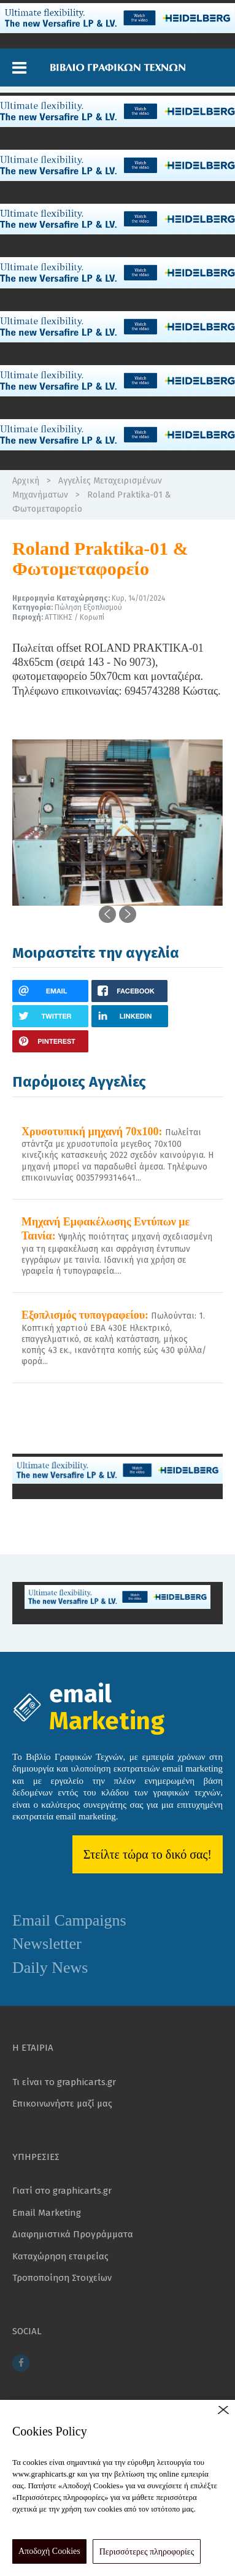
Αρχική (25, 481)
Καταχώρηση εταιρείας (60, 2256)
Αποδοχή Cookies (49, 2551)
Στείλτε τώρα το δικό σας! (147, 1854)
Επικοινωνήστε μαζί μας (62, 2103)
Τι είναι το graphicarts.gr (64, 2082)
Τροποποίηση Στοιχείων (62, 2277)
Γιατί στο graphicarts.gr (62, 2190)
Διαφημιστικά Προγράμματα (72, 2234)
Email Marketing (46, 2212)
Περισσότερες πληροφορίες (147, 2551)
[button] (19, 68)
